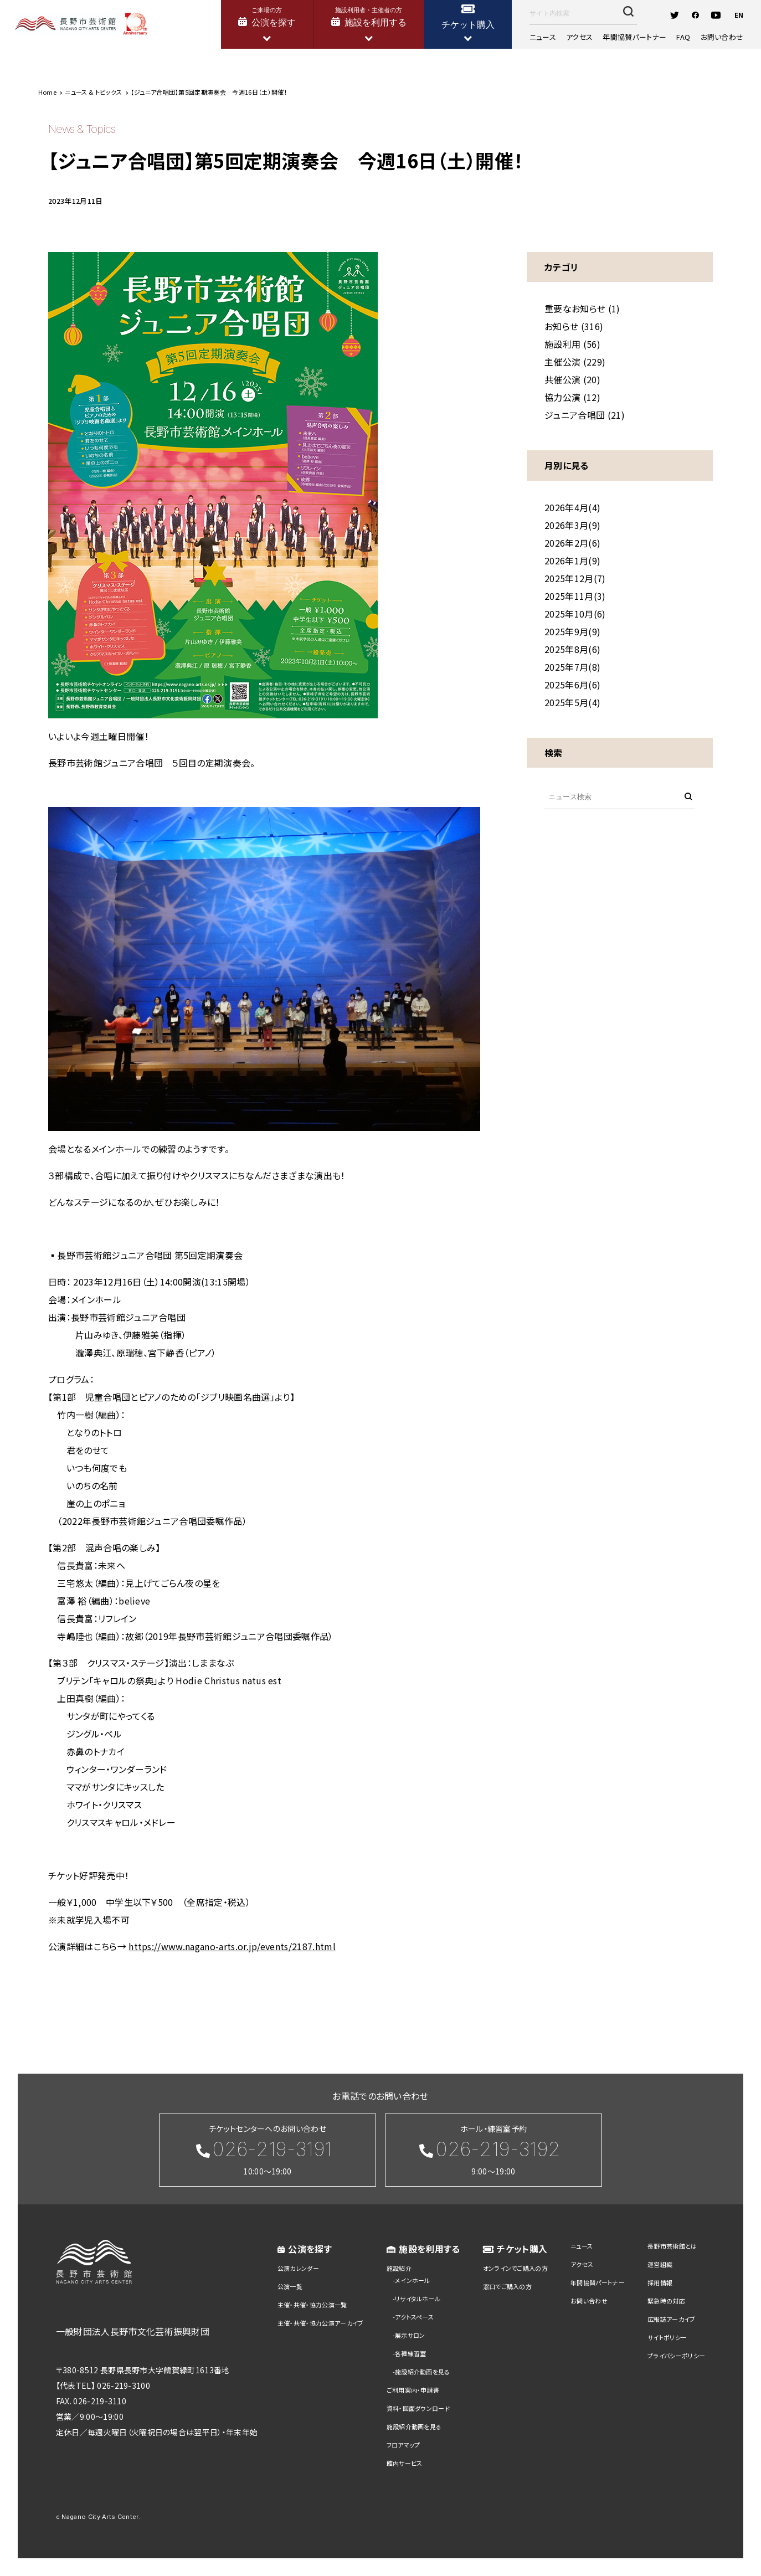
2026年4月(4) (572, 507)
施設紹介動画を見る (422, 2371)
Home (47, 92)
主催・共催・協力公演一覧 (312, 2304)
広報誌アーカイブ (671, 2319)
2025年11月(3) (575, 596)
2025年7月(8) (572, 666)
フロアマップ (403, 2444)
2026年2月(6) (572, 542)
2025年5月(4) (572, 702)
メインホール (412, 2280)
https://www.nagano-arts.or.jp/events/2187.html (232, 1946)
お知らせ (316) (573, 326)
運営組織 (659, 2264)
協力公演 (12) (572, 397)
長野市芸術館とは (672, 2245)
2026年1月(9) (572, 560)
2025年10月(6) (575, 613)
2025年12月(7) (575, 578)
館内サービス (405, 2463)
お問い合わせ (721, 37)
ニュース (542, 37)
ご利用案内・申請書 (413, 2389)
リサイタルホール (418, 2298)
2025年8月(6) (572, 649)
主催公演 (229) (574, 361)
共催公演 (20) (572, 379)
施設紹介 (399, 2268)
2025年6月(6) (572, 684)
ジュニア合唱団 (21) (584, 414)
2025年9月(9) (572, 631)
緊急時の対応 (666, 2300)
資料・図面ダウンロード (418, 2408)
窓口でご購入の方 (507, 2286)
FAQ (683, 37)
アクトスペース (414, 2316)
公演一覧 (289, 2286)
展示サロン (410, 2335)
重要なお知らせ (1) (582, 308)
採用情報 (659, 2282)
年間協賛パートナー (634, 37)
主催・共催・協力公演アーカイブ (320, 2322)
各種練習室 (410, 2353)
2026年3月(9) (572, 525)
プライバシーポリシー (676, 2355)
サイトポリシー (667, 2337)
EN (738, 14)
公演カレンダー (298, 2268)
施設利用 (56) (572, 344)
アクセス (579, 37)
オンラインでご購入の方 (515, 2268)
